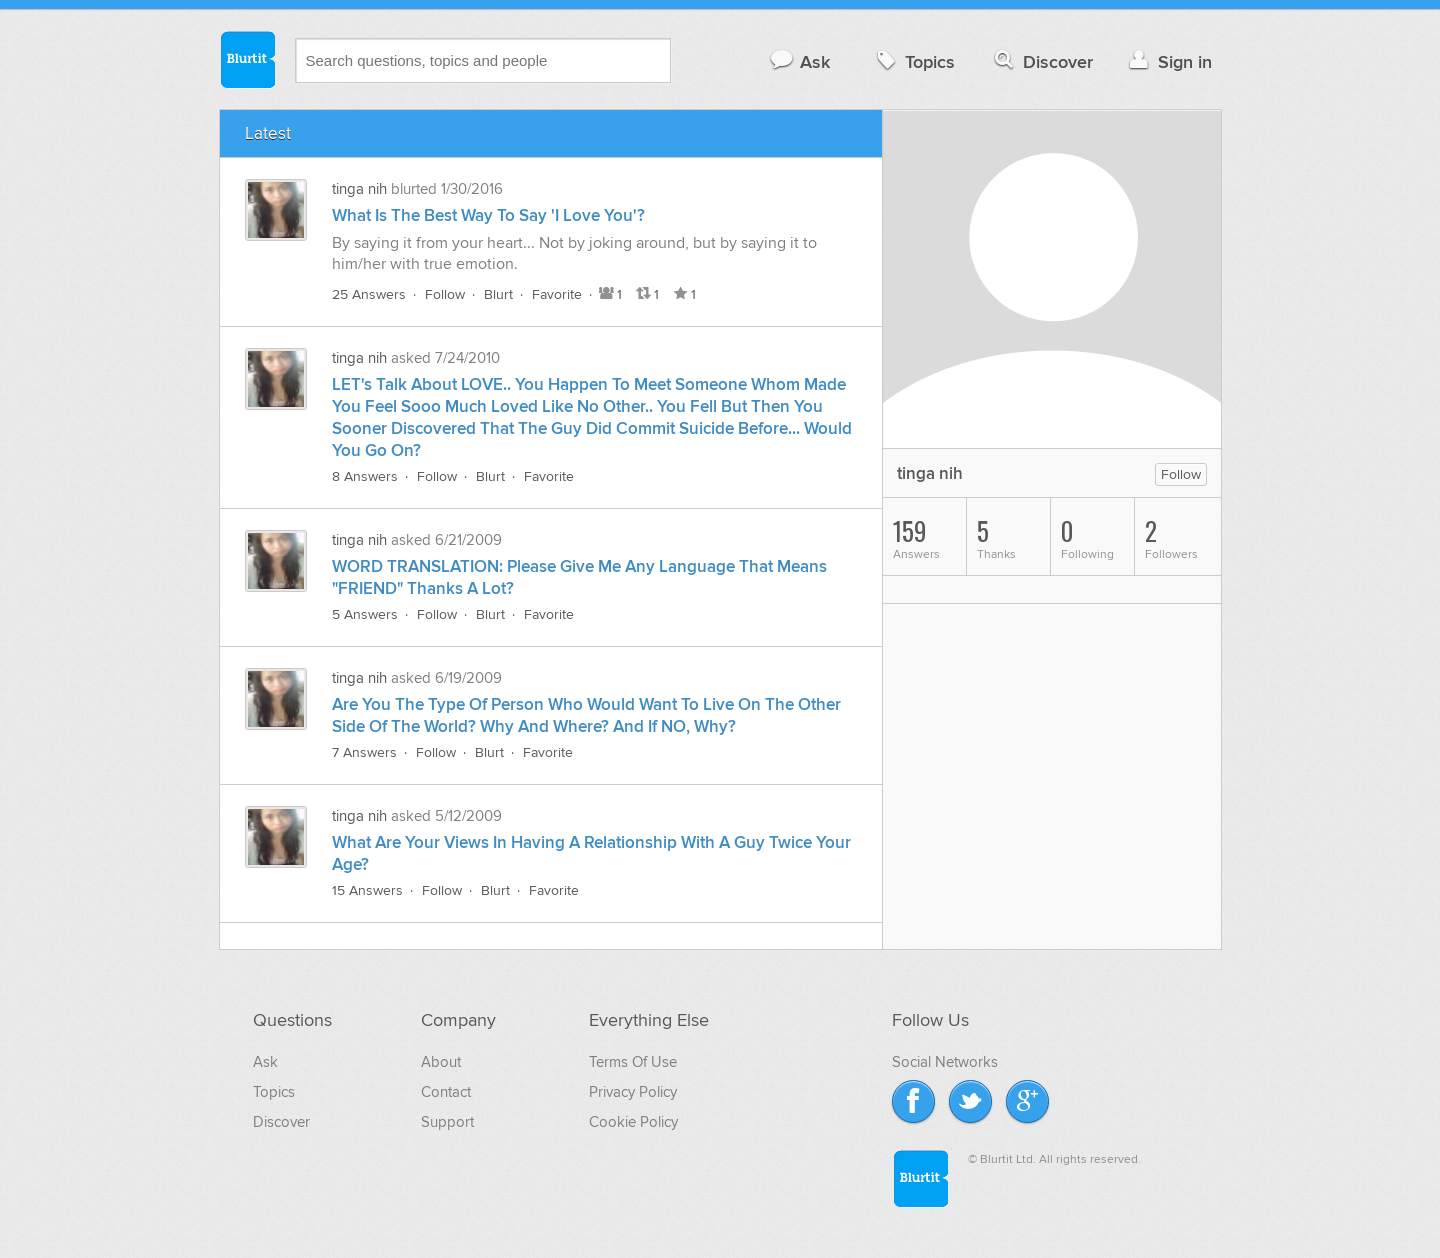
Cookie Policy (633, 1122)
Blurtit (247, 59)
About (441, 1062)
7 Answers (364, 752)
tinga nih (359, 189)
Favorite (557, 294)
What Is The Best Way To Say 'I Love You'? (488, 216)
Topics (913, 61)
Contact (446, 1092)
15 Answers (367, 890)
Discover (1041, 61)
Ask (799, 61)
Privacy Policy (633, 1092)
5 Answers (365, 614)
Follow (445, 294)
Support (447, 1122)
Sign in (1168, 61)
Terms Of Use (633, 1062)
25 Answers (369, 294)
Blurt (498, 294)
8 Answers (365, 476)
